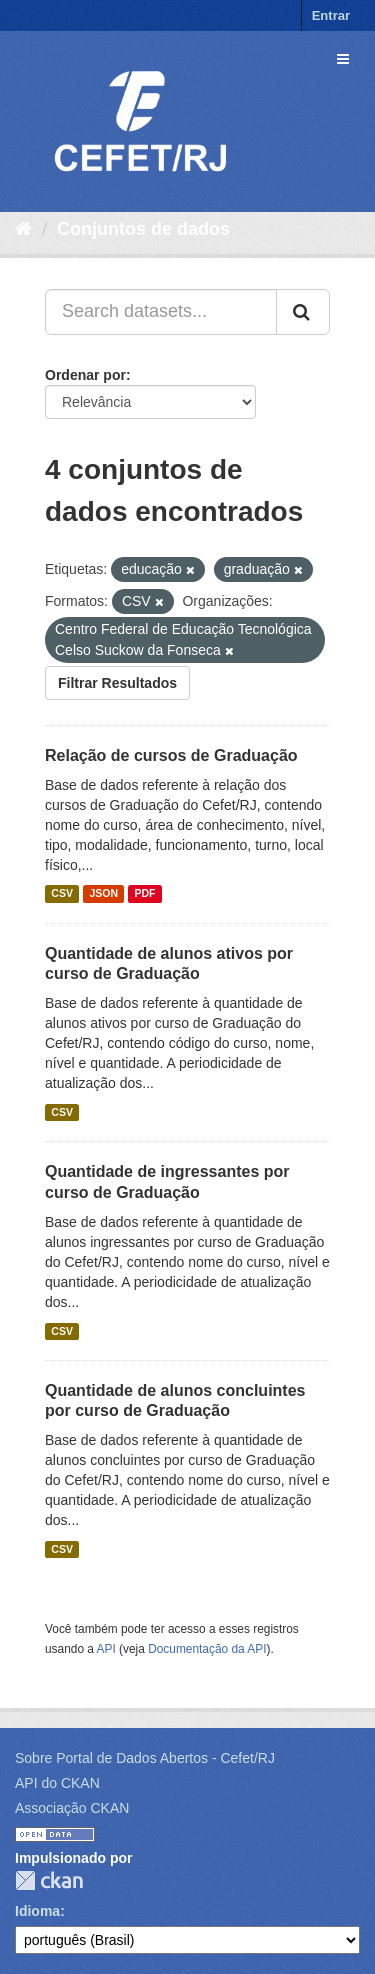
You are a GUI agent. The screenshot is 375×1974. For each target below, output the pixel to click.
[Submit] (303, 312)
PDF (144, 894)
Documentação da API (207, 1649)
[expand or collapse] (343, 59)
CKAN (49, 1880)
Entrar (331, 15)
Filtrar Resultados (117, 683)
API (106, 1649)
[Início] (23, 229)
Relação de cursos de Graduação (171, 755)
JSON (103, 894)
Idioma (37, 1911)
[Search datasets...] (161, 312)
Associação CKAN (72, 1808)
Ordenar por (85, 375)
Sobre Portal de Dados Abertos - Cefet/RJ (145, 1758)
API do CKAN (57, 1783)
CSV (62, 894)
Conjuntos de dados (143, 229)
